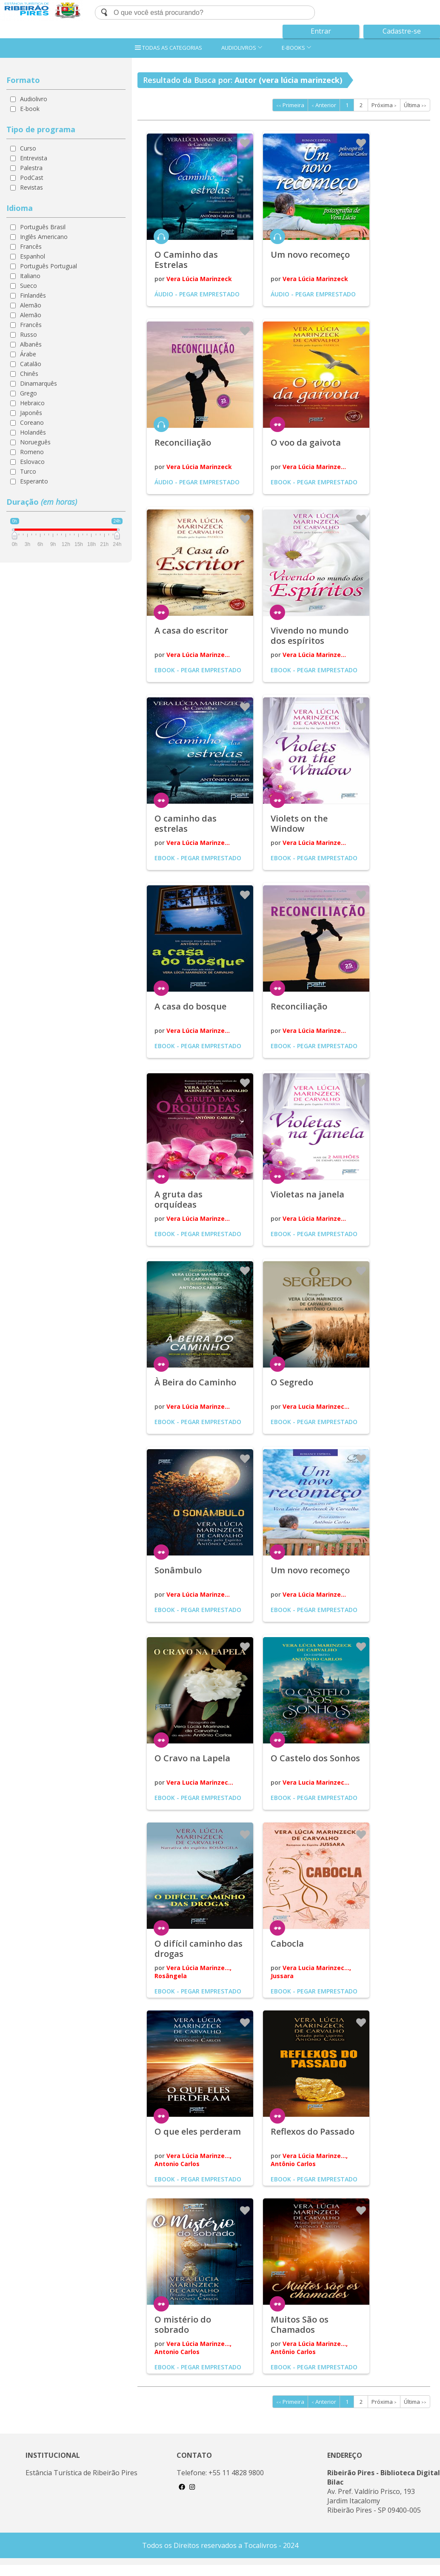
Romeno (32, 452)
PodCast (31, 177)
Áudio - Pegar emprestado (197, 294)
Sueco (28, 285)
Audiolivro (33, 99)
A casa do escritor (191, 630)
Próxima (384, 105)
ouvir (161, 236)
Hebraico (32, 403)
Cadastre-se (402, 31)
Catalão (30, 364)
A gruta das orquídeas (178, 1199)
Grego (28, 393)
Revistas (31, 187)
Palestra (31, 168)
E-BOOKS (296, 47)
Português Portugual (48, 266)
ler (277, 424)
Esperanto (34, 481)
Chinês (29, 374)
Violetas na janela (307, 1194)
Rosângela (170, 1976)
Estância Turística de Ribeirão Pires (81, 2472)
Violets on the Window (299, 823)
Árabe (28, 354)
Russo (28, 334)
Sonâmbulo (178, 1570)
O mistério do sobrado (182, 2324)
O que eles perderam (197, 2131)
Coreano (32, 422)
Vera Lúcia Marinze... (314, 467)
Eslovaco (32, 462)
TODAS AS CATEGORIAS (168, 47)
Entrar (321, 31)
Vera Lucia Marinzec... (316, 1406)
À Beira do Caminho (195, 1382)
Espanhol (32, 256)
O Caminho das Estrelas (186, 259)
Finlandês (33, 295)
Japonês (31, 413)
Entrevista (33, 158)
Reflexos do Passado (312, 2131)
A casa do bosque (190, 1006)
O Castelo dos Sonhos (315, 1758)
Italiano (30, 276)
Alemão (30, 305)
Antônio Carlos (293, 2164)
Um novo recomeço (310, 254)
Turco (28, 471)
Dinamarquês (38, 383)
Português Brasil (43, 227)
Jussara (282, 1976)
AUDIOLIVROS (242, 47)
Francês (31, 246)
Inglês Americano (44, 237)
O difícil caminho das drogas (198, 1948)
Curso (28, 148)
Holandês (33, 432)
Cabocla (287, 1943)
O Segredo (292, 1382)
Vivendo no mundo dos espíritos (310, 635)
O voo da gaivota (306, 442)
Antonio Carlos (177, 2164)
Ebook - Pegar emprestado (314, 482)
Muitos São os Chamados (300, 2324)
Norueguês (35, 442)
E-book (30, 109)
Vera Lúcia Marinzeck (199, 279)
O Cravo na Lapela (192, 1758)
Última (415, 105)
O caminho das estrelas (185, 823)
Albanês (31, 344)
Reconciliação (182, 442)
